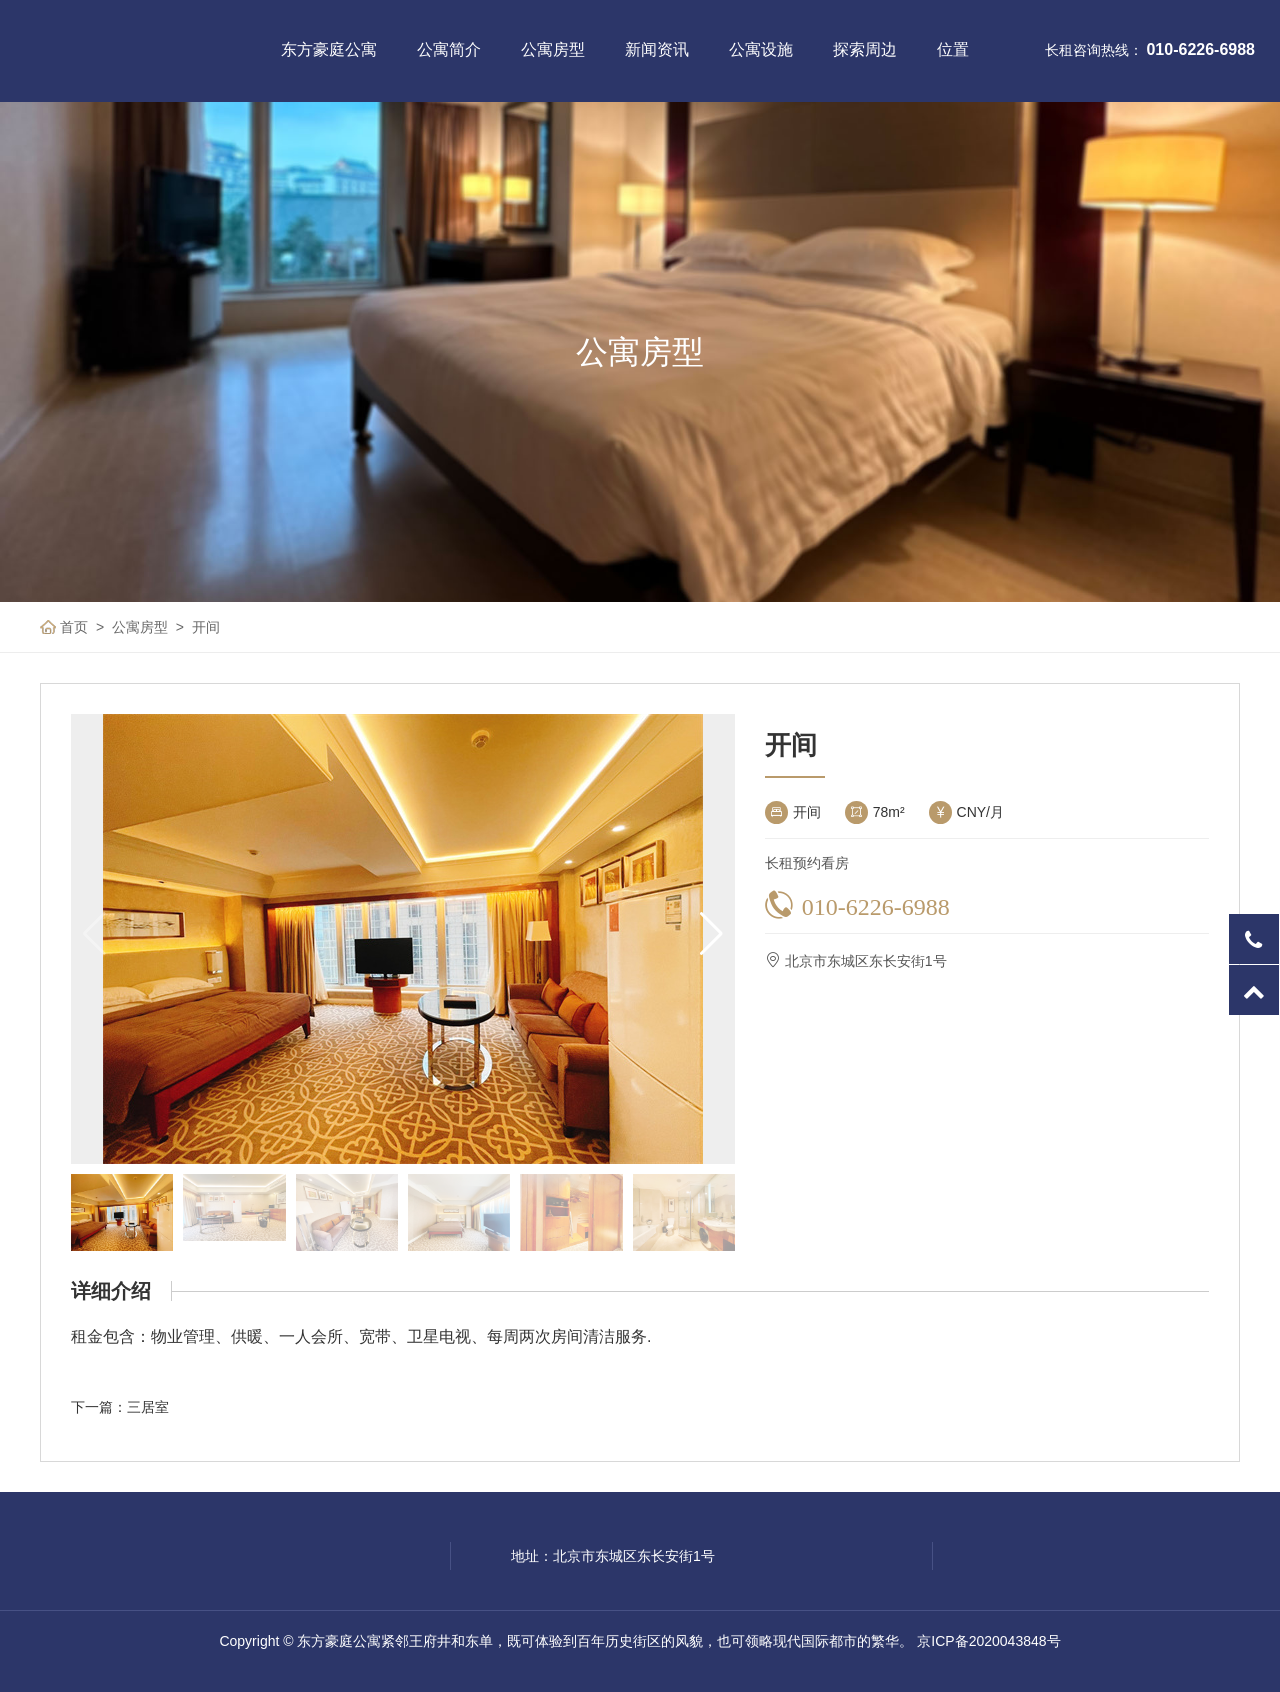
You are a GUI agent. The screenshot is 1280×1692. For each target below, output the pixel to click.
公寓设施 (761, 49)
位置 (953, 49)
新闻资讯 (657, 49)
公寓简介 (449, 49)
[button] (711, 934)
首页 (74, 627)
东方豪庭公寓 (329, 49)
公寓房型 (553, 49)
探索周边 (865, 49)
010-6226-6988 (1200, 49)
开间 (206, 627)
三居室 (148, 1407)
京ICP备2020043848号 (988, 1641)
